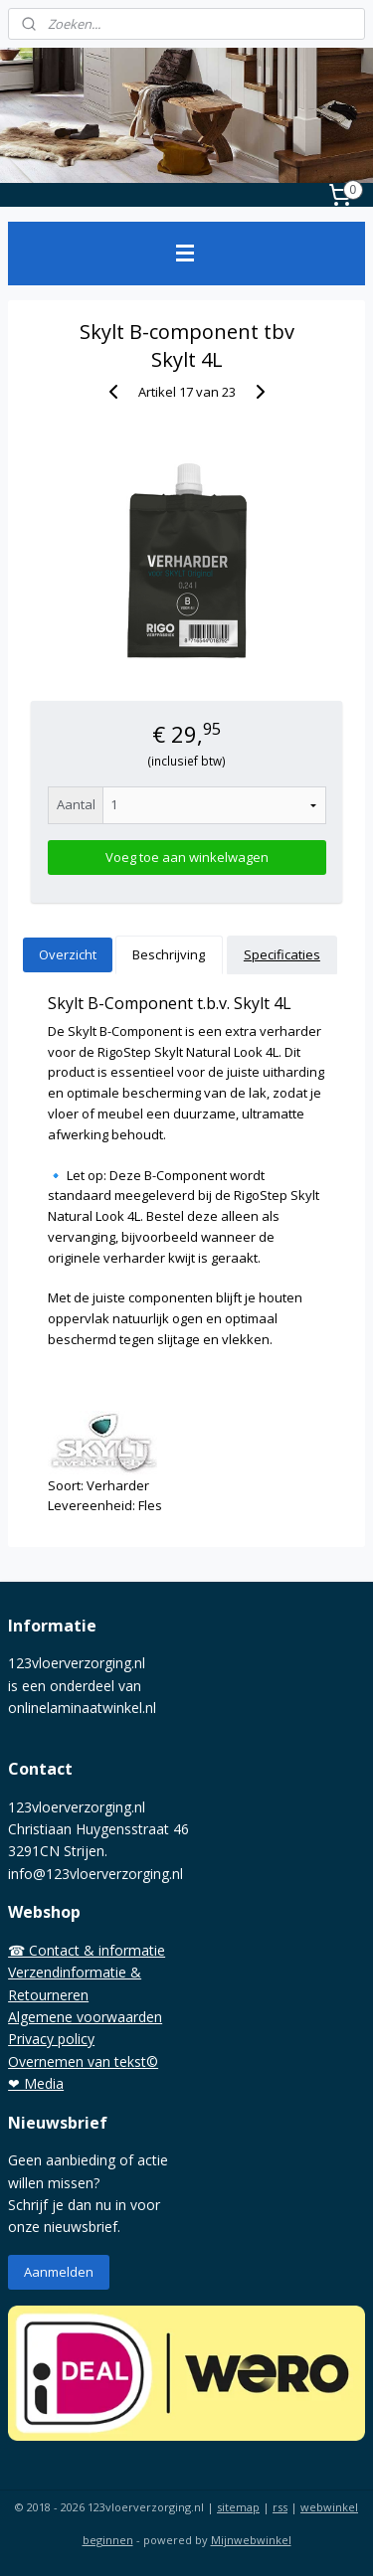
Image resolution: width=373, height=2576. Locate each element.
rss (280, 2506)
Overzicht (67, 954)
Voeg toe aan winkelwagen (187, 857)
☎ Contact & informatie (86, 1950)
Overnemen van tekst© (83, 2061)
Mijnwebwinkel (251, 2539)
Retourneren (48, 1994)
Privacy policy (51, 2038)
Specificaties (282, 954)
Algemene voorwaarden (85, 2016)
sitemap (238, 2506)
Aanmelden (58, 2272)
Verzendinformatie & (74, 1972)
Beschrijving (168, 954)
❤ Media (36, 2083)
